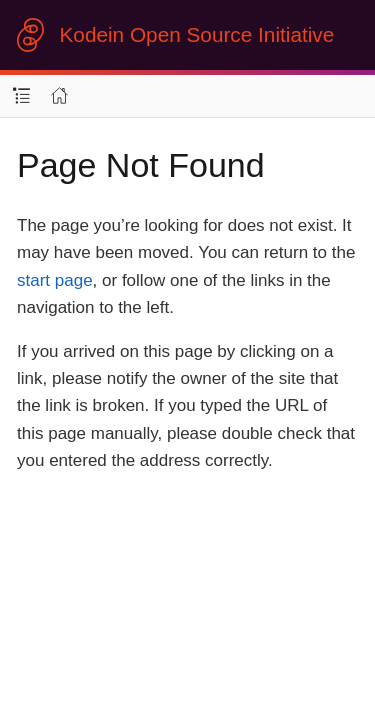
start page (55, 280)
